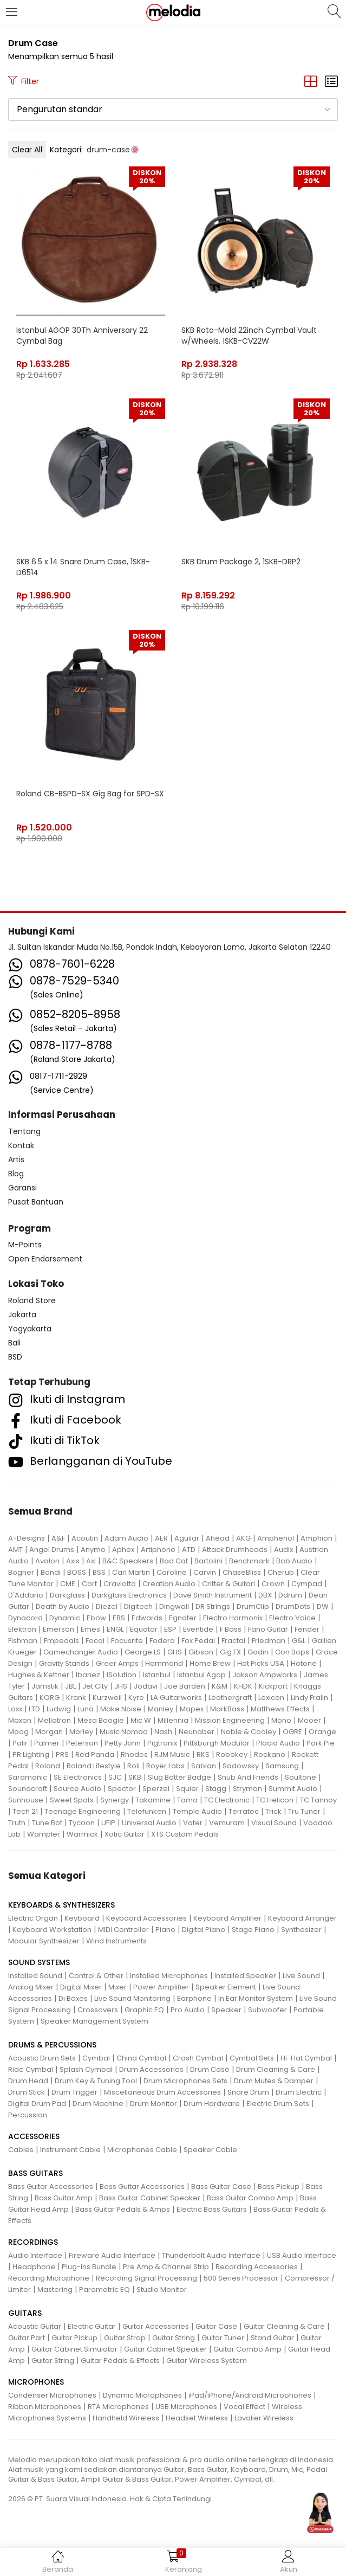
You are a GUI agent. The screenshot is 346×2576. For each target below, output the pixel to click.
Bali (14, 1342)
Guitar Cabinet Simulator (74, 2349)
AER (161, 1538)
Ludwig (59, 1709)
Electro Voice (292, 1618)
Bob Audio (294, 1561)
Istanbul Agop (201, 1675)
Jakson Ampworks (264, 1675)
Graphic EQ (144, 2010)
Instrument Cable (70, 2149)
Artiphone (158, 1549)
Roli (133, 1766)
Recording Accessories (257, 2267)
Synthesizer (301, 1929)
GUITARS (25, 2313)
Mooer (309, 1720)
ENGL (115, 1629)
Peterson (82, 1743)
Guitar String (173, 2338)
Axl (91, 1561)
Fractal (233, 1640)
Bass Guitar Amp (64, 2198)
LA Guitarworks (176, 1697)
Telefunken (146, 1811)
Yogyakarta (29, 1328)
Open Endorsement (45, 1258)
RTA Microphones (118, 2406)
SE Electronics (78, 1777)
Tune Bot (47, 1823)
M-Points (25, 1244)
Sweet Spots (72, 1800)
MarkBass (227, 1709)
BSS (99, 1572)
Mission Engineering (230, 1720)
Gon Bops (292, 1652)
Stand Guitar (272, 2338)
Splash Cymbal (86, 2069)
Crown (273, 1584)
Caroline (171, 1572)
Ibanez (88, 1675)
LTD (34, 1709)
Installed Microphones (169, 1975)
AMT (15, 1549)
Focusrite (127, 1640)
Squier (187, 1788)
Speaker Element (225, 1987)
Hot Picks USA (260, 1663)
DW (323, 1606)
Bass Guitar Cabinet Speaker (149, 2198)
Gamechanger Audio (80, 1652)
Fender (307, 1629)
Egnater (183, 1618)
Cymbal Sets (252, 2058)
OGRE (292, 1732)
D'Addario (25, 1595)
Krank (76, 1697)
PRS (62, 1754)
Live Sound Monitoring (132, 1998)
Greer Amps (117, 1663)
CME (67, 1584)
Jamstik (44, 1686)
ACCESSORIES (34, 2136)
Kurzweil (107, 1697)
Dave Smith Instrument (212, 1595)
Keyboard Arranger (302, 1918)
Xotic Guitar (125, 1834)
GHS (174, 1652)
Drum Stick (26, 2092)
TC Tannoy (318, 1800)
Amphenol (275, 1538)
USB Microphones (186, 2406)
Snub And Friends (248, 1777)
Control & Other (96, 1975)
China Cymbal (141, 2058)
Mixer (117, 1987)
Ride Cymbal (30, 2069)
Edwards (147, 1618)
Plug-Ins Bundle (89, 2267)
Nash (163, 1732)
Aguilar (186, 1538)
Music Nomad (124, 1732)
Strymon (247, 1788)
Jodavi (146, 1686)
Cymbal (96, 2058)
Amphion (316, 1538)
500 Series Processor (241, 2278)
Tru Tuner (304, 1811)
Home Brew (210, 1663)
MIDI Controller (123, 1929)
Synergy (114, 1800)
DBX (265, 1595)
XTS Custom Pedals (185, 1834)
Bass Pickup (278, 2186)
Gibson (200, 1652)
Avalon (47, 1561)
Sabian (203, 1766)
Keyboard (82, 1918)
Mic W (140, 1720)
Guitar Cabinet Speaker (165, 2349)
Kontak (21, 1145)
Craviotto (119, 1584)
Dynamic (64, 1618)
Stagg (215, 1788)
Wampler (43, 1834)
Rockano (269, 1754)
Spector (122, 1788)
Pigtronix (162, 1743)
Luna (85, 1709)
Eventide (198, 1629)
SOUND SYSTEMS (39, 1962)
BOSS (76, 1572)
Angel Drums (51, 1549)
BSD (15, 1356)
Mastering (55, 2289)
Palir (20, 1743)
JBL (70, 1686)
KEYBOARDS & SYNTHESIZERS (61, 1904)
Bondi (51, 1572)
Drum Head (28, 2081)
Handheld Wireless (126, 2418)
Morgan (49, 1732)
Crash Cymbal (198, 2058)
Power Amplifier (161, 1987)
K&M (219, 1686)
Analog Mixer (31, 1987)
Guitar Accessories (155, 2326)
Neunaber (196, 1732)
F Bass (230, 1629)
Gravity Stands (64, 1663)
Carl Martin (131, 1572)
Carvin (204, 1572)
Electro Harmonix (233, 1618)
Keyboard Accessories (146, 1918)
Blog (16, 1173)
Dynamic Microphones (142, 2395)
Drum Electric (299, 2092)
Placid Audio (278, 1743)
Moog (18, 1732)
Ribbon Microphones (44, 2406)
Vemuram (227, 1823)
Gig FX (230, 1652)
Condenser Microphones (52, 2395)
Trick (273, 1811)
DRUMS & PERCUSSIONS (52, 2044)
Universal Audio (149, 1823)
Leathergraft (230, 1697)
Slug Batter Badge (179, 1777)
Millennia (173, 1720)
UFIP (108, 1823)
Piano (165, 1929)
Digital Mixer (81, 1987)
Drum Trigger (74, 2092)
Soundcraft (27, 1788)
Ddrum (290, 1595)
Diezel (106, 1606)
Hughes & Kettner (38, 1675)
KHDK (243, 1686)
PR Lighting (30, 1754)
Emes (90, 1629)
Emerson (58, 1629)
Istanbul (157, 1675)
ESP (170, 1629)
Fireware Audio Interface (112, 2255)
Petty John (123, 1743)
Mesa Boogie (100, 1720)
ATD (188, 1549)
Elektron (22, 1629)
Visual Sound (274, 1823)
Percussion (27, 2115)
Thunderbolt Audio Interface (211, 2255)
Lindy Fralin (309, 1697)
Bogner (21, 1572)
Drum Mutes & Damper (274, 2081)
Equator (144, 1629)
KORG (50, 1697)
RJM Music (172, 1754)
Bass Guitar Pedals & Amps (122, 2209)
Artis (16, 1159)
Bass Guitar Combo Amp (250, 2198)
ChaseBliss (242, 1572)
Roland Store (32, 1300)
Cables (21, 2149)
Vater (193, 1823)
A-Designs (26, 1538)
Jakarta (22, 1314)
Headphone (33, 2267)
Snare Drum (248, 2092)
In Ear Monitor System (255, 1998)
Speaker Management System (94, 2021)
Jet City (95, 1686)
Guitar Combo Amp (247, 2349)
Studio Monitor (161, 2289)
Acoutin (84, 1538)
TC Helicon (274, 1800)
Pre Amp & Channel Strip (166, 2267)
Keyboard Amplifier (227, 1918)
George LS (143, 1652)
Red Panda (94, 1754)
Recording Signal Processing (146, 2278)
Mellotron (54, 1720)
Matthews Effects (280, 1709)
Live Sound (301, 1975)
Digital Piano (203, 1929)
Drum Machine (98, 2103)
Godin (258, 1652)
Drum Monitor (153, 2103)
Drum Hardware (212, 2103)
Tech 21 (25, 1811)
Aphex (123, 1549)
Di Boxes (73, 1998)
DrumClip (253, 1606)
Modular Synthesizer (44, 1941)
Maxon (19, 1720)
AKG (243, 1538)
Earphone (194, 1998)
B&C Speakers (127, 1561)
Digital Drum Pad (37, 2103)
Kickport (273, 1686)
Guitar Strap (125, 2338)
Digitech (138, 1606)
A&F (58, 1538)
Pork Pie (320, 1743)
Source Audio (77, 1788)
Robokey (231, 1754)
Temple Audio (197, 1811)
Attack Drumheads (234, 1549)
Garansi (22, 1187)
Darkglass (67, 1595)
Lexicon (271, 1697)
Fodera (162, 1640)
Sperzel (155, 1788)
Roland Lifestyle (94, 1766)
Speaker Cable (210, 2149)
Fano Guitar (268, 1629)
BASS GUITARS (35, 2173)
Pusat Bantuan (35, 1201)
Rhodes (134, 1754)
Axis (73, 1561)
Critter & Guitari (228, 1584)
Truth (16, 1823)
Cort (89, 1584)
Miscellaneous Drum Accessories (162, 2092)
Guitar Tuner (222, 2338)
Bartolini (208, 1561)
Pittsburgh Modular (217, 1743)
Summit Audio (293, 1788)
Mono (281, 1720)
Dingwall (174, 1606)
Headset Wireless (197, 2418)
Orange (322, 1732)
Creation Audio (168, 1584)
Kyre (136, 1697)
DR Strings (212, 1606)
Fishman (22, 1640)
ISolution (121, 1675)
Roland (47, 1766)
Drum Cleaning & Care (275, 2069)
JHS (120, 1686)
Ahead (218, 1538)
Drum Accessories (151, 2069)
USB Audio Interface (301, 2255)
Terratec (244, 1811)
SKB (134, 1777)
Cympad (306, 1584)
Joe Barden (184, 1686)
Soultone (300, 1777)
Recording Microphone (48, 2278)
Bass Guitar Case (221, 2186)
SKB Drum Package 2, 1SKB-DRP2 (241, 561)
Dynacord (25, 1618)
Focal (95, 1640)
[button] (173, 109)
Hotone (304, 1663)
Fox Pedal (198, 1640)
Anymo (93, 1549)
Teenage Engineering (82, 1811)
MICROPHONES (36, 2382)
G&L (298, 1640)
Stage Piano (253, 1929)
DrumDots (293, 1606)
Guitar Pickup (74, 2338)
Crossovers (97, 2010)
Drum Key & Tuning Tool (96, 2081)
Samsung (282, 1766)
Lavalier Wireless (263, 2418)
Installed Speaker (245, 1975)
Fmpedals (61, 1640)
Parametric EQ (104, 2289)
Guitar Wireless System (206, 2360)
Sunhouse (25, 1800)
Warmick (82, 1834)
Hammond (164, 1663)
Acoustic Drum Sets (42, 2058)
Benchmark (249, 1561)
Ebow (96, 1618)
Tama (187, 1800)
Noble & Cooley (248, 1732)
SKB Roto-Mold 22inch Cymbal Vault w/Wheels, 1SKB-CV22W (249, 335)
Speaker (226, 2010)
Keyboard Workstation (52, 1929)
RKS (203, 1754)
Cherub (280, 1572)
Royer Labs (165, 1766)
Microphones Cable (142, 2149)
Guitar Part (26, 2338)
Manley (160, 1709)
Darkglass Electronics (129, 1595)
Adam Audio (126, 1538)
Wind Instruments (116, 1941)
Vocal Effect (244, 2406)
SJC (115, 1777)
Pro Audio (188, 2010)
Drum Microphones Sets (185, 2081)
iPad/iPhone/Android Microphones (249, 2395)
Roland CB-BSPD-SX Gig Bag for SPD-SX (90, 793)
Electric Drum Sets (277, 2103)
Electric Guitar (92, 2326)
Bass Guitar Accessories (50, 2186)
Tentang (24, 1131)
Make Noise (120, 1709)
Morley (81, 1732)
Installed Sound (35, 1975)
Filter (23, 81)
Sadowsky (241, 1766)
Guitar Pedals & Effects (120, 2360)
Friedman (268, 1640)
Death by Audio (62, 1606)
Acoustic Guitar (34, 2326)
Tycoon (82, 1823)
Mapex (192, 1709)
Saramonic (27, 1777)
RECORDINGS (33, 2242)
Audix (283, 1549)
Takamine (153, 1800)
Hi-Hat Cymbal (306, 2058)
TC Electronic (227, 1800)
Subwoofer (267, 2010)
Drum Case (210, 2069)
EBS (119, 1618)
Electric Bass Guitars (212, 2209)
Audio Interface (35, 2255)
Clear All (27, 149)
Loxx (15, 1709)
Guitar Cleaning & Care (284, 2326)
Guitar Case (216, 2326)
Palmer (47, 1743)
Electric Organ (33, 1918)
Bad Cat (174, 1561)
